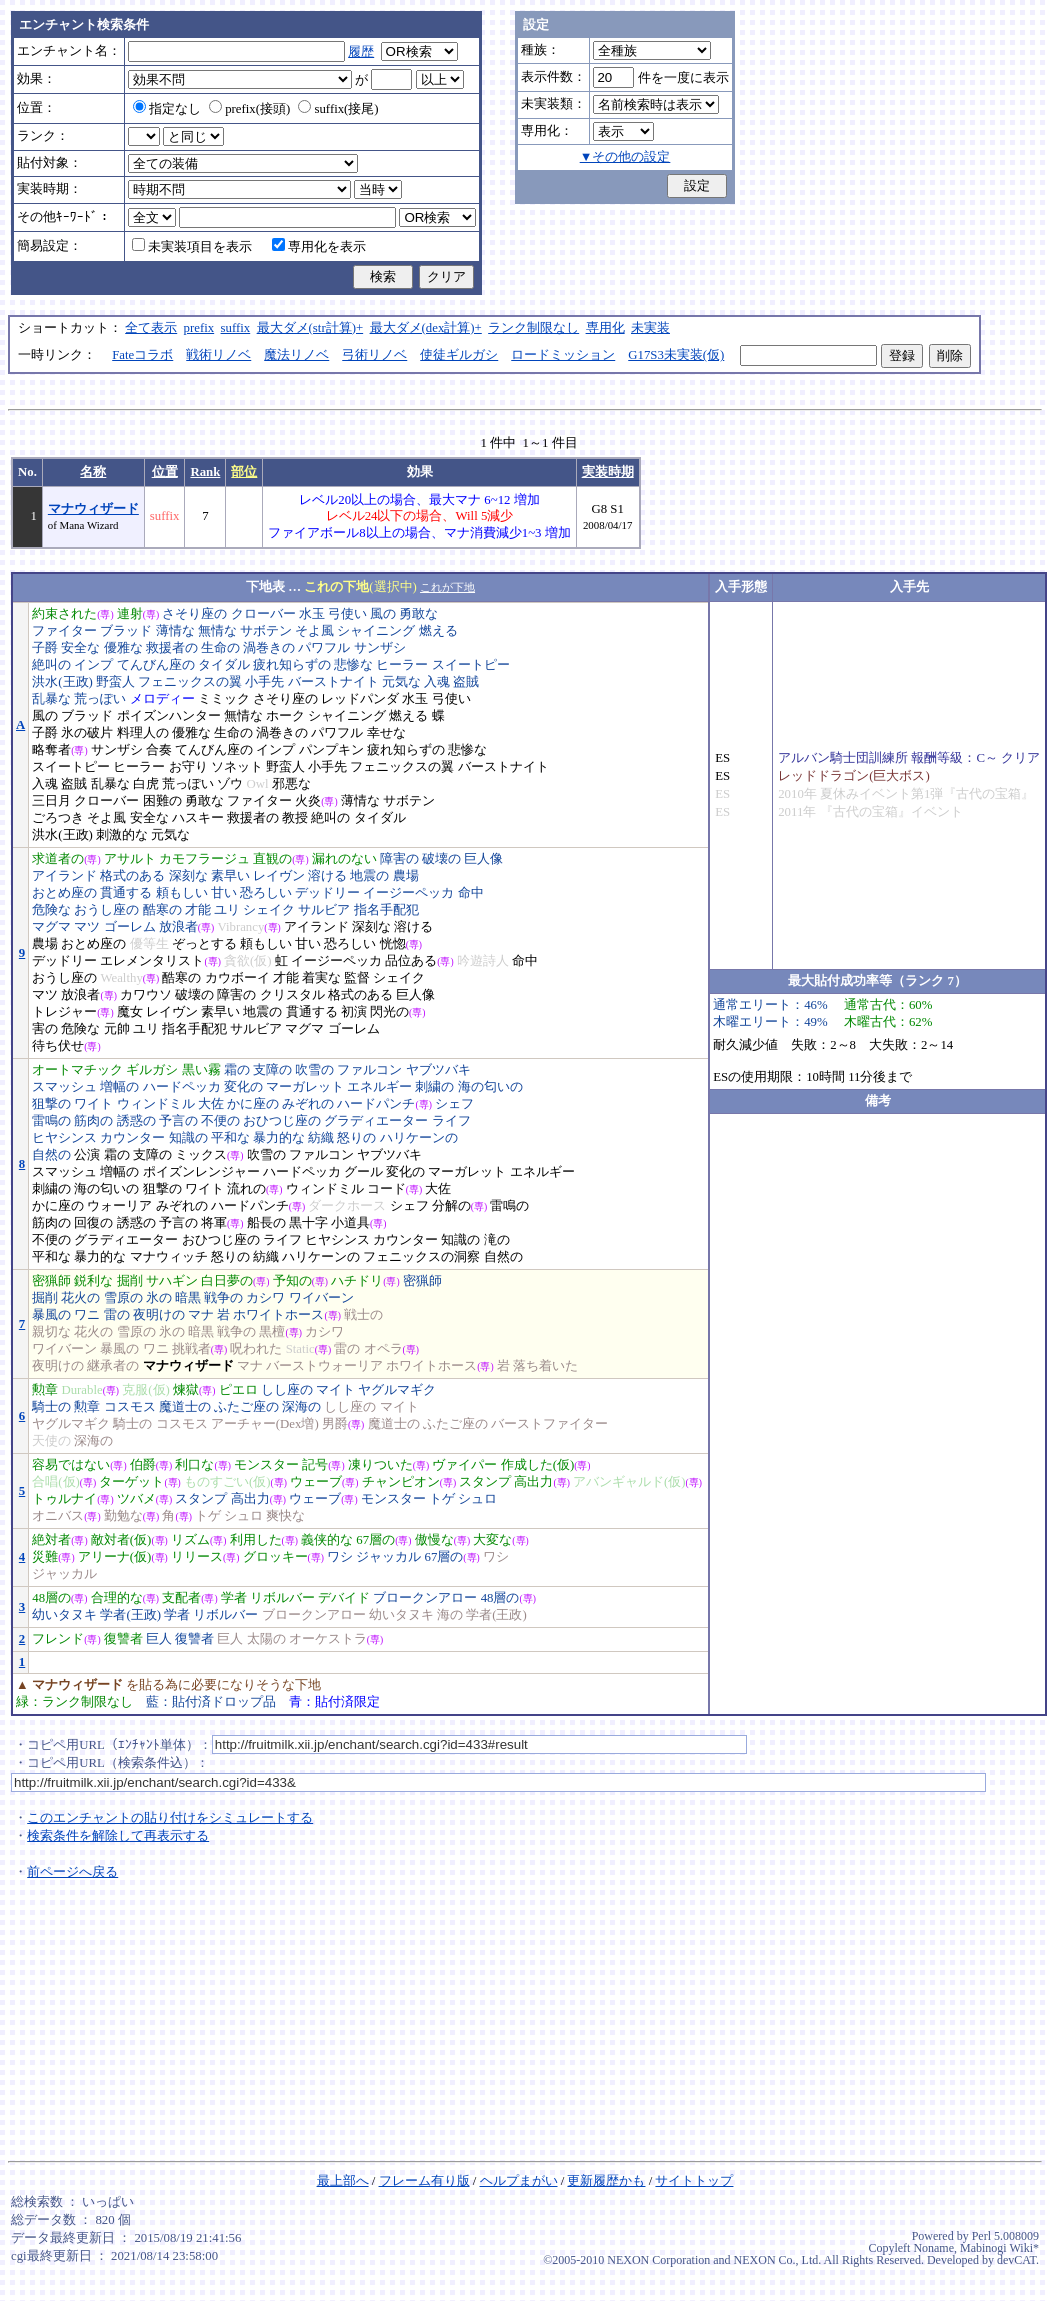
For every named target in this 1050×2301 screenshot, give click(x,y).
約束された (64, 614)
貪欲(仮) (248, 961)
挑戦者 (191, 1349)
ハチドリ (357, 1281)
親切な (51, 1332)
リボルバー (282, 1598)
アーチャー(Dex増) (265, 1424)
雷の (117, 1315)
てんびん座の (156, 665)
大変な (492, 1540)
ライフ (451, 1121)
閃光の (389, 1012)
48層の (51, 1598)
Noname (933, 2248)
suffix (236, 328)
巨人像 (483, 859)
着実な (321, 978)
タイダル (224, 665)
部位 (244, 472)
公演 (87, 1155)
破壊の (441, 859)
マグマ (51, 927)
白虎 (146, 784)
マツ (87, 927)
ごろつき (58, 818)
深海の (301, 1407)
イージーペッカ (408, 893)
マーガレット (305, 1087)
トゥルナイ (64, 1499)
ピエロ (238, 1390)
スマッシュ (64, 1087)
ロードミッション (563, 355)
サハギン (172, 1281)
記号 (315, 1465)
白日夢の (227, 1281)
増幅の (119, 1087)
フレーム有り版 (424, 2181)
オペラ (383, 1349)
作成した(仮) (538, 1465)
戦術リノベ (218, 355)
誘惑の (136, 1121)
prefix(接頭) (249, 109)
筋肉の (93, 1121)
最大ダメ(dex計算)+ (426, 328)
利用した (256, 1540)
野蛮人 (115, 682)
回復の (93, 1223)
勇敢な (418, 614)
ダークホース (347, 1206)
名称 (93, 472)
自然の (51, 1155)
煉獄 (186, 1390)
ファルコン (369, 1070)
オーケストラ (328, 1639)
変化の (243, 1087)
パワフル (324, 648)
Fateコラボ (142, 355)
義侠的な (327, 1540)
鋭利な (93, 1281)
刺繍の (434, 1087)
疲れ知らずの (292, 665)
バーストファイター (549, 1424)
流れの (246, 1189)
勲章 (45, 1390)
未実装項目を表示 (192, 247)
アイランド (64, 876)
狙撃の (51, 1104)
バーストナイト (333, 682)
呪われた (256, 1349)
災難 (45, 1557)
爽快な (285, 1516)
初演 (354, 1012)
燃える (438, 631)
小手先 (264, 682)
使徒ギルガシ (459, 355)
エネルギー (379, 1087)
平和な (230, 1138)
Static (300, 1349)
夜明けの (159, 1315)
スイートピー (471, 665)
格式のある (132, 876)
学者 (234, 1598)
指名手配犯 (386, 910)
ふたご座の (246, 1407)
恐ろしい (266, 893)
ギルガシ (152, 1070)
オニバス (58, 1516)
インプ (93, 665)
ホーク (285, 716)
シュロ (477, 1499)
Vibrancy (240, 927)
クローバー (263, 614)
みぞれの (308, 1104)
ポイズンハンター (169, 716)
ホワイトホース (278, 1315)
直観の (272, 859)
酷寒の (162, 910)
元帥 (117, 1029)
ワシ (340, 1557)
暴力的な (279, 1138)
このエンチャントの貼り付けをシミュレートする (170, 1818)
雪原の (123, 1298)
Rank (205, 472)
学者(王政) (130, 1615)
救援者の (172, 648)
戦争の (223, 1298)
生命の (220, 648)
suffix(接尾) (338, 109)
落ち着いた (545, 1366)
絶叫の (51, 665)
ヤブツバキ (438, 1070)
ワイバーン (321, 1298)
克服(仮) (146, 1390)
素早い (230, 876)
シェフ (454, 1104)
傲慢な (434, 1540)
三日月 (51, 801)
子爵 (45, 648)
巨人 (159, 1639)
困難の (162, 801)
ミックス (201, 1155)
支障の (272, 1070)
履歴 (361, 52)
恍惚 (393, 944)
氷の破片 (87, 733)
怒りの (356, 1138)
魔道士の (185, 1407)
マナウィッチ (169, 1257)
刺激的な (122, 835)
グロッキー (275, 1557)
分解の (451, 1206)
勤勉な (123, 1516)
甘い (224, 893)
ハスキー (198, 818)
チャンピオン (401, 1482)
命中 (471, 893)
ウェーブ (316, 1482)
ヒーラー (402, 665)
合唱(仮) (56, 1482)
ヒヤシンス (64, 1138)
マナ (201, 1315)
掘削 (130, 1281)
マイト (335, 1390)
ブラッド (126, 631)
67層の (375, 1540)
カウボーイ (237, 978)
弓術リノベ (374, 355)
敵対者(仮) (121, 1540)
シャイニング (376, 631)
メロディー (162, 699)
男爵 (335, 1424)
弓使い (347, 614)
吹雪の (314, 1070)
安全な (80, 648)
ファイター (64, 631)
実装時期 (608, 472)
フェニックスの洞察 (421, 1257)
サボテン (266, 631)
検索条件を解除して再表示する (118, 1836)
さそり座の (194, 614)
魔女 (130, 1012)
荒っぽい (100, 699)
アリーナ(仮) (115, 1557)
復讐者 (123, 1639)
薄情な (175, 631)
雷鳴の (51, 1121)
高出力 (533, 1482)
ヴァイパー (464, 1465)
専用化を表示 (319, 247)
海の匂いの (490, 1087)
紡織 (321, 1138)
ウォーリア (119, 1206)
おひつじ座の (282, 1121)
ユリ (227, 910)
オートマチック (77, 1070)
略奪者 (51, 750)
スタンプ (485, 1482)
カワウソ (146, 995)
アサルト (130, 859)
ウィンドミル (156, 1104)
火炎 (308, 801)
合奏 (159, 750)
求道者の (58, 859)
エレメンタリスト (152, 961)
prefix (199, 328)
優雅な (123, 648)
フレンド (58, 1639)
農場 (406, 876)
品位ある (411, 961)
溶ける (327, 876)
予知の (292, 1281)
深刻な (188, 876)
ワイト (93, 1104)
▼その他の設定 (625, 157)
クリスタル (292, 995)
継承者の (113, 1366)
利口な (194, 1465)
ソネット (237, 767)
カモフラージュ (204, 859)
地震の (369, 876)
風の (383, 614)
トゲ (442, 1499)
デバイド (344, 1598)
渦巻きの (269, 648)
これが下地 (447, 587)
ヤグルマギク (397, 1390)
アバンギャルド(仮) (629, 1482)
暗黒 (188, 1298)
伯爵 (143, 1465)
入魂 (437, 682)
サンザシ (380, 648)
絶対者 (51, 1540)
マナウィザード (93, 509)
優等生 (149, 944)
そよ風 (314, 631)
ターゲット (131, 1482)
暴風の (51, 1315)
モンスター (266, 1465)
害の (45, 1029)
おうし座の (106, 910)
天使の (51, 1441)
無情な (217, 631)
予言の (178, 1121)
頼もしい (182, 893)
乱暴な (51, 699)
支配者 (181, 1598)
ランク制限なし (533, 328)
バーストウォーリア (324, 1366)
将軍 (214, 1223)
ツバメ (136, 1499)
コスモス (130, 1407)
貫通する (126, 893)
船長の (266, 1223)
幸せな (386, 733)
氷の (159, 1298)
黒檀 (272, 1332)
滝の (497, 1240)
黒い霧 (201, 1070)
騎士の (51, 1407)
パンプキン (331, 750)
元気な (401, 682)
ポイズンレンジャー (201, 1172)
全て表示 (151, 328)
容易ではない (71, 1465)
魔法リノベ (296, 355)
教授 (295, 818)
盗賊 (466, 682)
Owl (257, 784)
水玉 (312, 614)
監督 (357, 978)
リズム (190, 1540)
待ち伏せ (58, 1046)
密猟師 (51, 1281)
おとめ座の (64, 893)
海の (450, 1615)
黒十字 (308, 1223)
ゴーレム (130, 927)
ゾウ (230, 784)
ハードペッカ (182, 1087)
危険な (51, 910)
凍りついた (380, 1465)
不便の (220, 1121)
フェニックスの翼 (190, 682)
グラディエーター (376, 1121)
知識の (188, 1138)
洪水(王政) (62, 682)
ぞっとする (204, 944)
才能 (198, 910)
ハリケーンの (419, 1138)
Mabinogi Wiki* (999, 2248)
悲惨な (353, 665)
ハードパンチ (376, 1104)
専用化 (605, 328)
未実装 (650, 328)
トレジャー (64, 1012)
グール (363, 1172)
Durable (81, 1390)
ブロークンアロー (425, 1598)
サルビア (324, 910)
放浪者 (178, 927)
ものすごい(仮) (227, 1482)
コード (386, 1189)
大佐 (211, 1104)
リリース (197, 1557)
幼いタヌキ (64, 1615)
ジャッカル (388, 1557)
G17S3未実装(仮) (676, 355)
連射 (130, 614)
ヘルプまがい (519, 2181)
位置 (165, 472)
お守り (188, 767)
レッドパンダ (360, 699)
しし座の (287, 1390)
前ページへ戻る (72, 1872)
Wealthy (121, 978)
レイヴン (279, 876)
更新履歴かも (606, 2181)
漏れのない (344, 859)
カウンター (132, 1138)
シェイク (269, 910)
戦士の (363, 1315)
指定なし (167, 109)
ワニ (87, 1315)
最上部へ (343, 2181)
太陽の (266, 1639)
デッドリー (327, 893)
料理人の (143, 733)
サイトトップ (694, 2181)
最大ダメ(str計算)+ (310, 328)
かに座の (253, 1104)
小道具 (350, 1223)
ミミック (224, 699)
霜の (237, 1070)
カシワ (265, 1298)
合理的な (117, 1598)
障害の (399, 859)
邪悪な (291, 784)
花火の (80, 1298)
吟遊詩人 (483, 961)
